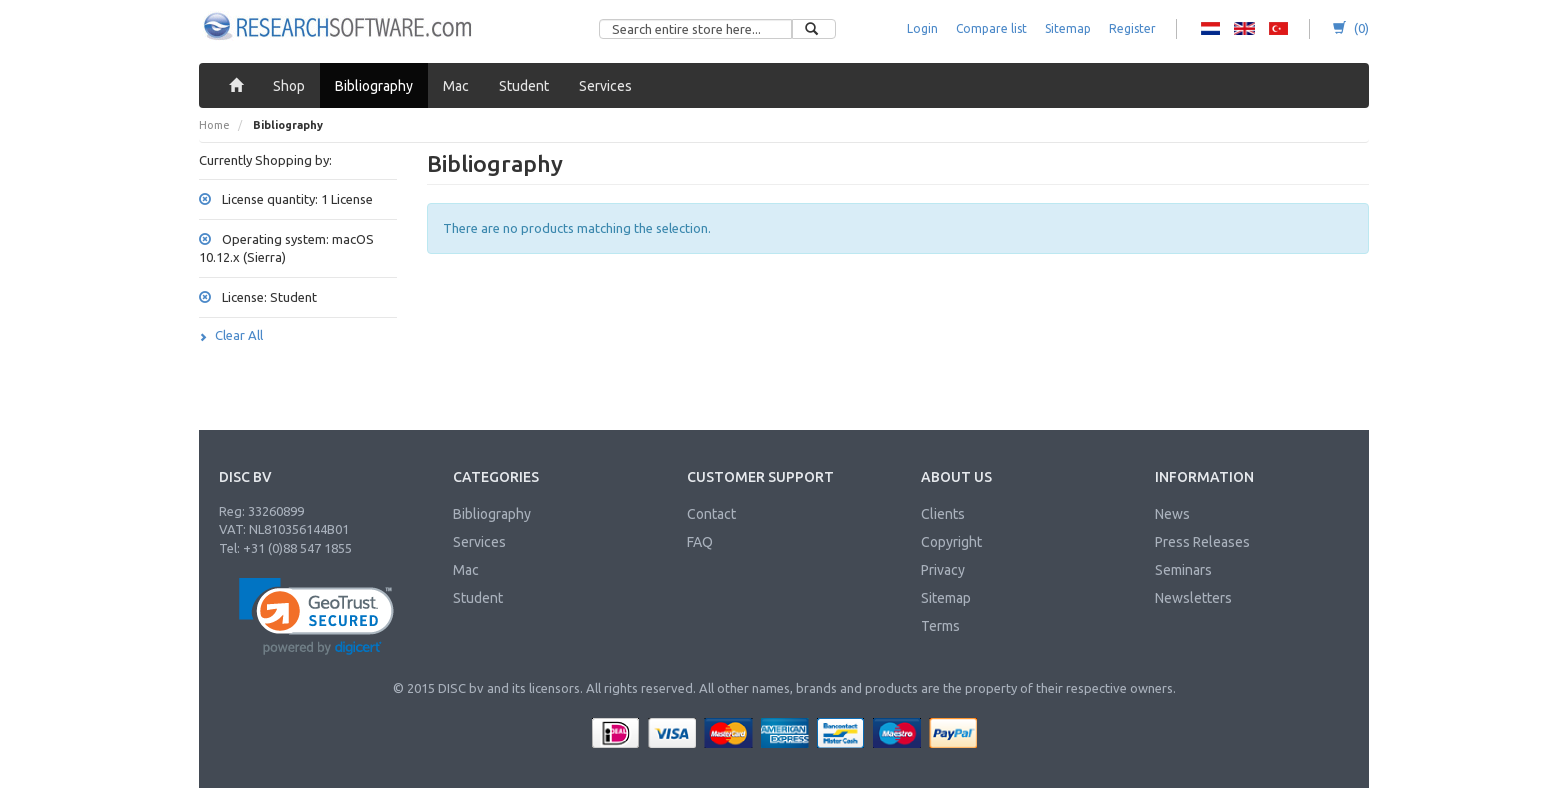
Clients (943, 514)
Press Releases (1202, 542)
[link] (316, 616)
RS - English (1244, 29)
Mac (466, 570)
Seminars (1183, 570)
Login (922, 28)
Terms (940, 626)
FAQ (700, 542)
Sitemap (1068, 28)
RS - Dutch (1210, 29)
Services (479, 542)
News (1172, 514)
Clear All (231, 335)
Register (1132, 28)
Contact (711, 514)
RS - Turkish (1278, 29)
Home (214, 125)
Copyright (951, 542)
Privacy (943, 570)
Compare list (991, 28)
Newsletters (1193, 598)
